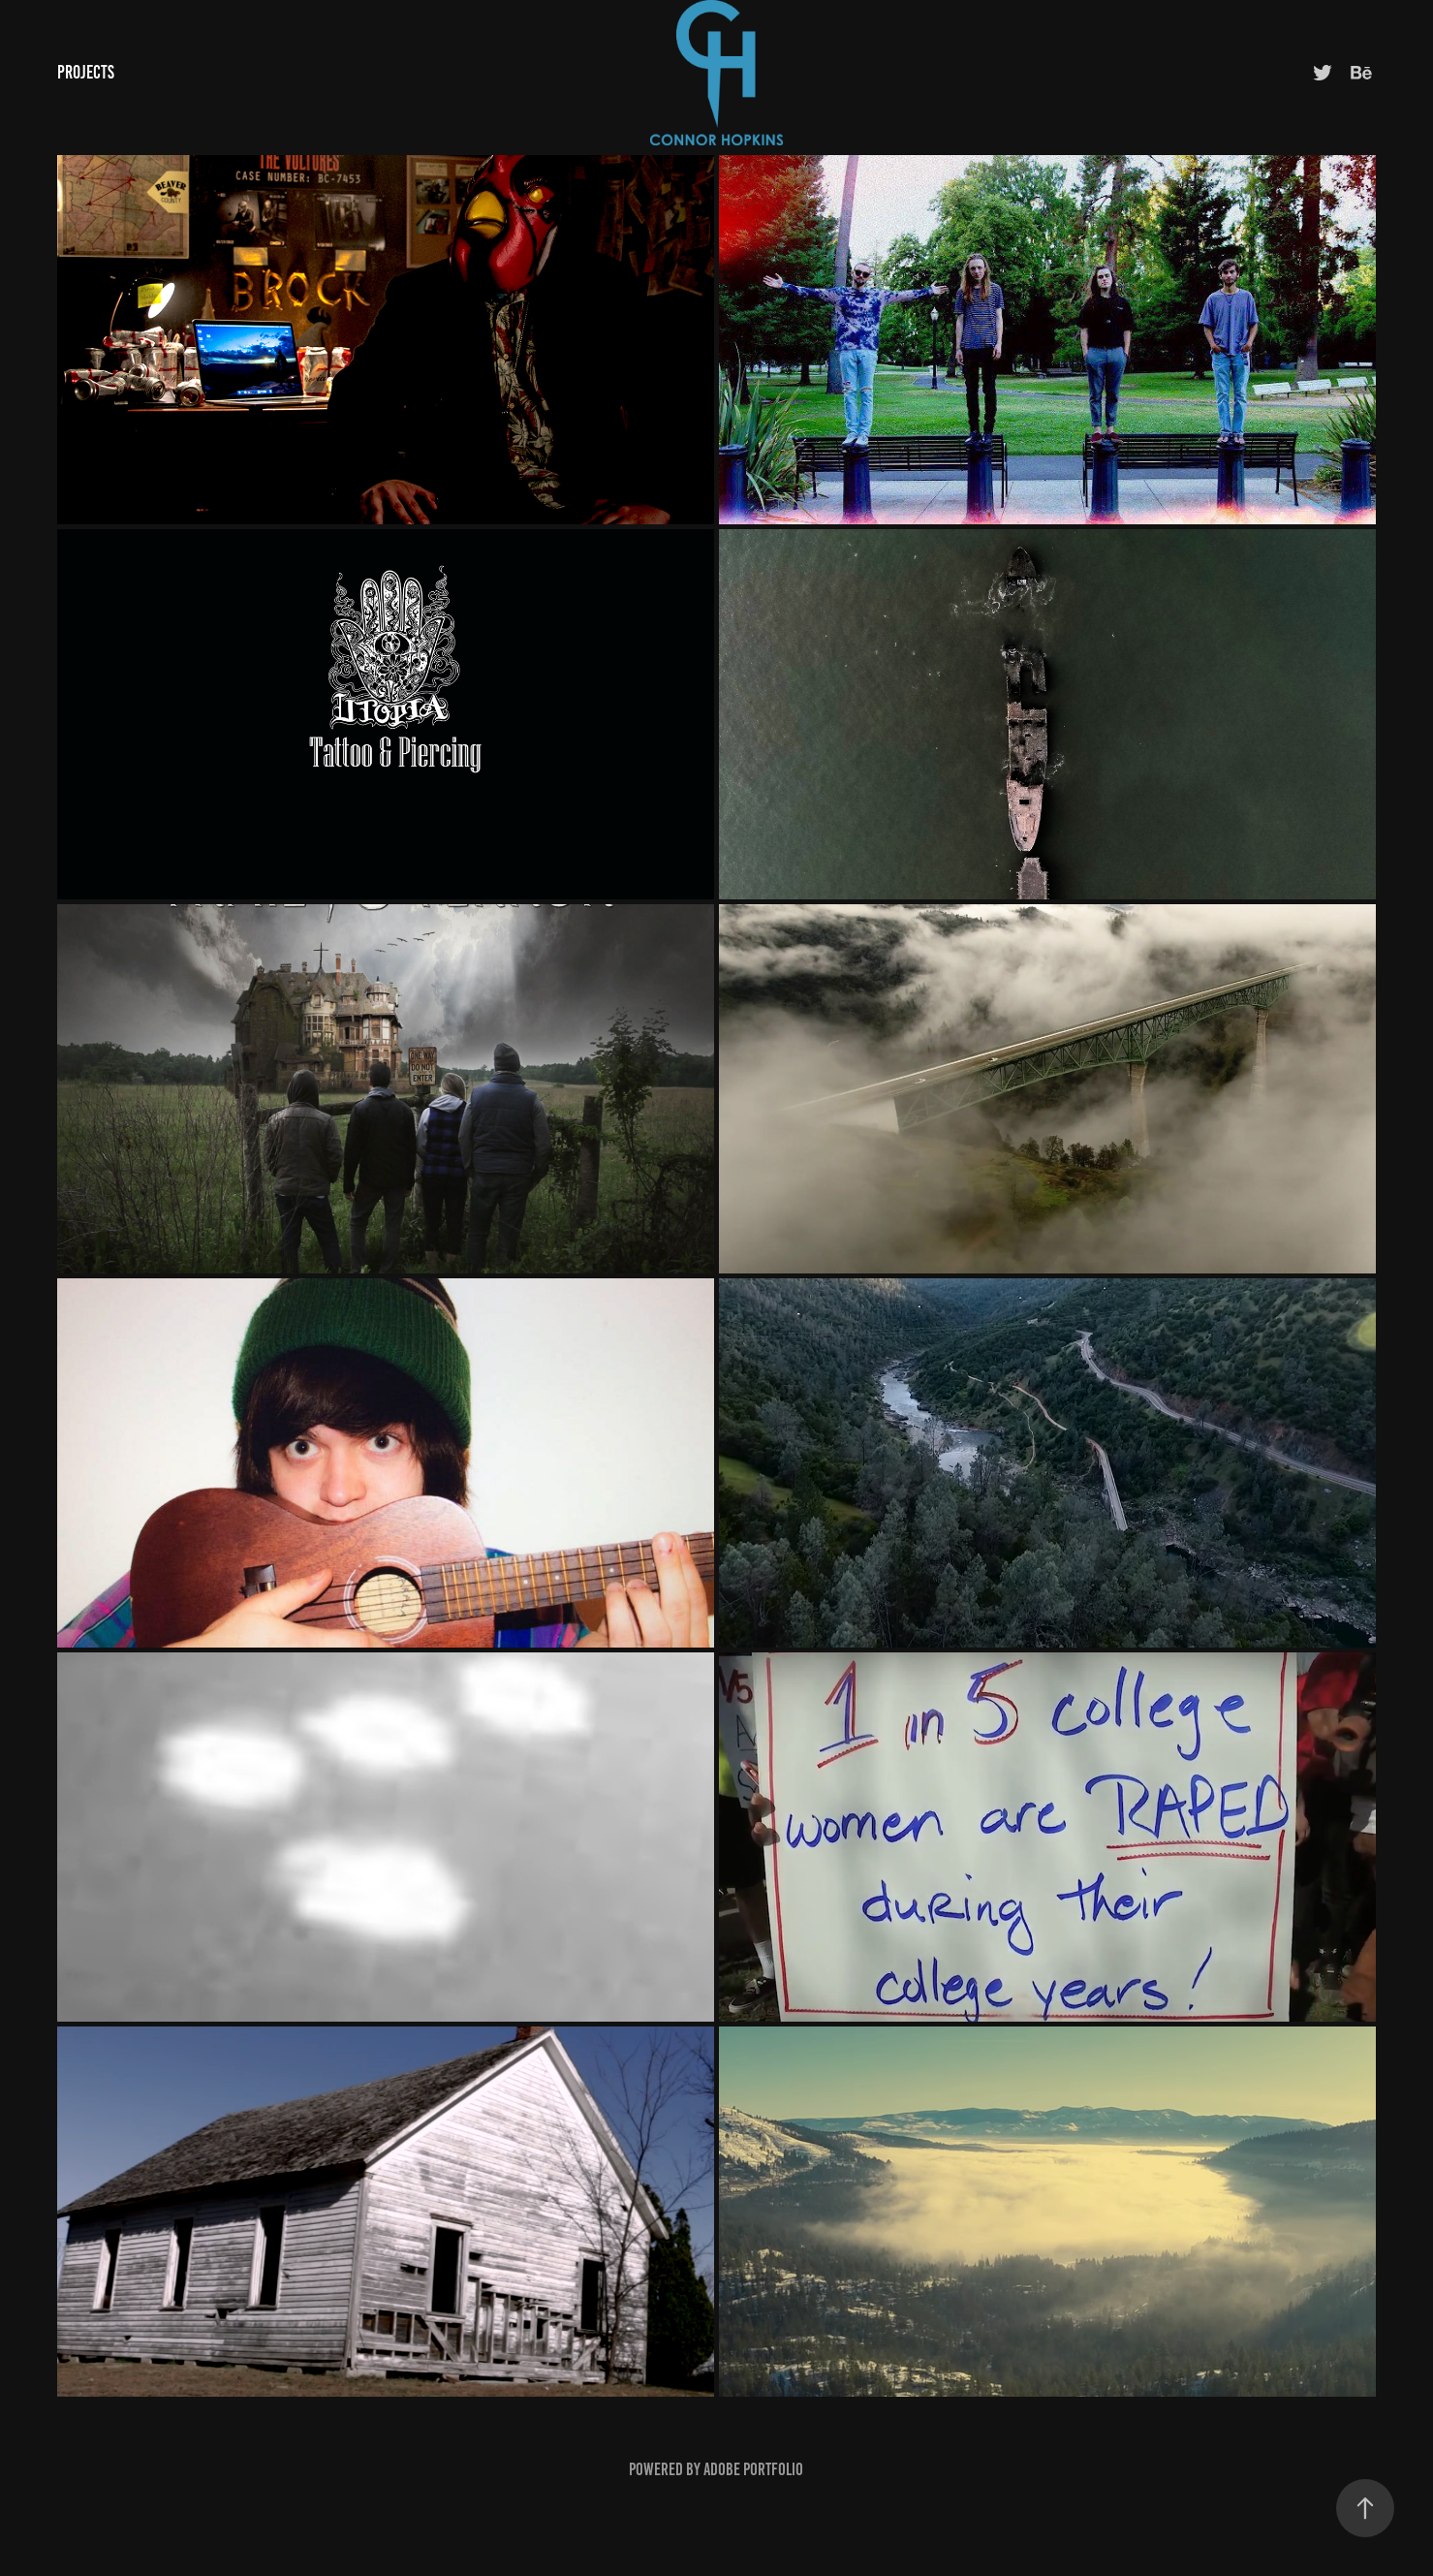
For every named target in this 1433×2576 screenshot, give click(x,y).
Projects (85, 72)
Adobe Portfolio (753, 2469)
